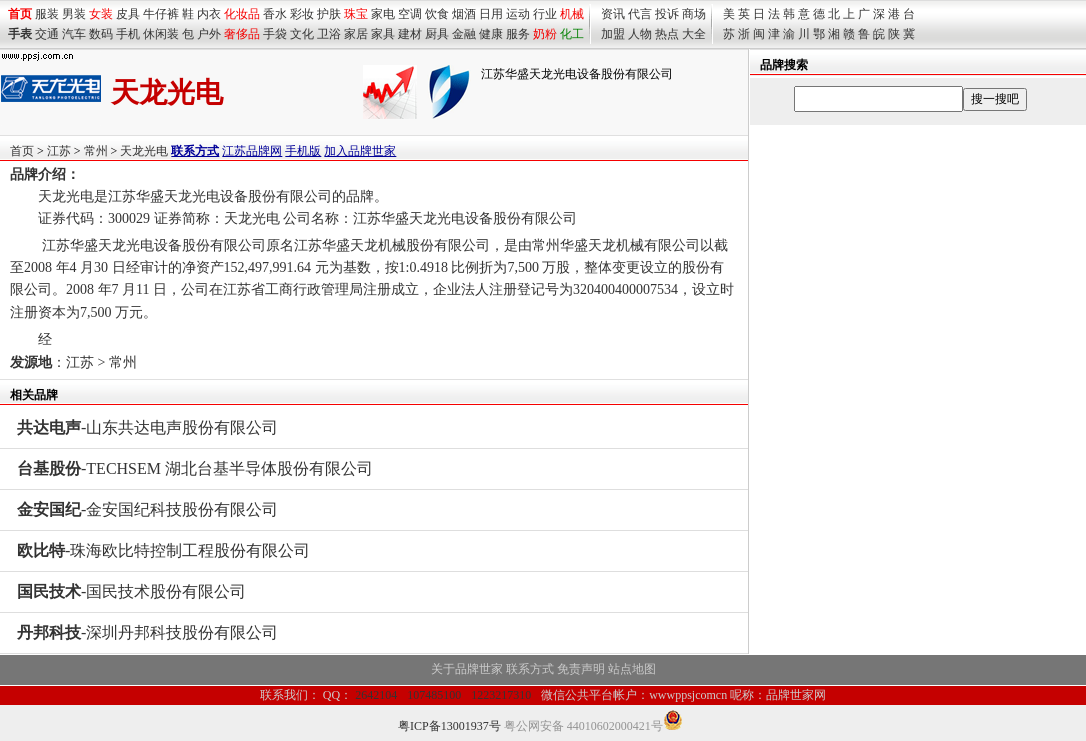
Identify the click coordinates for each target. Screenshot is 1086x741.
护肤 (329, 14)
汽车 (74, 34)
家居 (356, 34)
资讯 (613, 14)
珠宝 (356, 14)
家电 (383, 14)
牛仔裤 (161, 14)
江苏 (59, 151)
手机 (128, 34)
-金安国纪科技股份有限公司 (147, 509)
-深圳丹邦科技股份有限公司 (147, 632)
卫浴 (329, 34)
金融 (464, 34)
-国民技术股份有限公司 (131, 591)
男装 (74, 14)
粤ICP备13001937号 (449, 726)
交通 (47, 34)
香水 (275, 14)
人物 (640, 34)
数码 (101, 34)
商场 (694, 14)
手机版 (303, 151)
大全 (694, 34)
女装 (101, 14)
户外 (209, 34)
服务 (518, 34)
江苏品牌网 (252, 151)
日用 (491, 14)
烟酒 (464, 14)
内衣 (209, 14)
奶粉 (545, 34)
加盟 (613, 34)
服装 (47, 14)
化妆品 (242, 14)
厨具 (437, 34)
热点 (667, 34)
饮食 (437, 14)
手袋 (275, 34)
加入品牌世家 (360, 151)
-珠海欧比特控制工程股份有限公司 (163, 550)
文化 (302, 34)
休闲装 (161, 34)
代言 (640, 14)
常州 (96, 151)
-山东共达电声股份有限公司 (147, 427)
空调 (410, 14)
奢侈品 (242, 34)
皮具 (128, 14)
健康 (491, 34)
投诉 (667, 14)
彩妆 (302, 14)
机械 (572, 14)
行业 (545, 14)
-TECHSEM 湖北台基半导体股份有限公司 (195, 468)
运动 (518, 14)
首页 (22, 151)
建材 (410, 34)
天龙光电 (144, 151)
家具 (383, 34)
